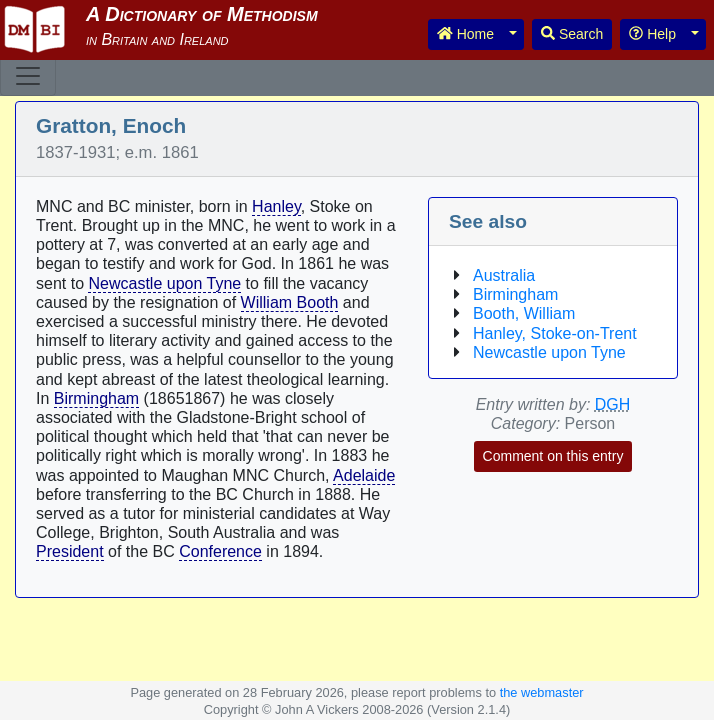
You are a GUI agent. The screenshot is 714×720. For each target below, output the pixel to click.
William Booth (290, 302)
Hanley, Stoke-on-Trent (555, 333)
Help (652, 34)
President (70, 551)
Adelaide (364, 475)
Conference (220, 551)
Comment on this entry (553, 456)
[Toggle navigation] (28, 76)
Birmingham (96, 398)
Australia (504, 275)
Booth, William (524, 313)
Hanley (276, 206)
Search (572, 34)
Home (465, 34)
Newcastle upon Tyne (164, 283)
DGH (613, 404)
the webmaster (542, 692)
